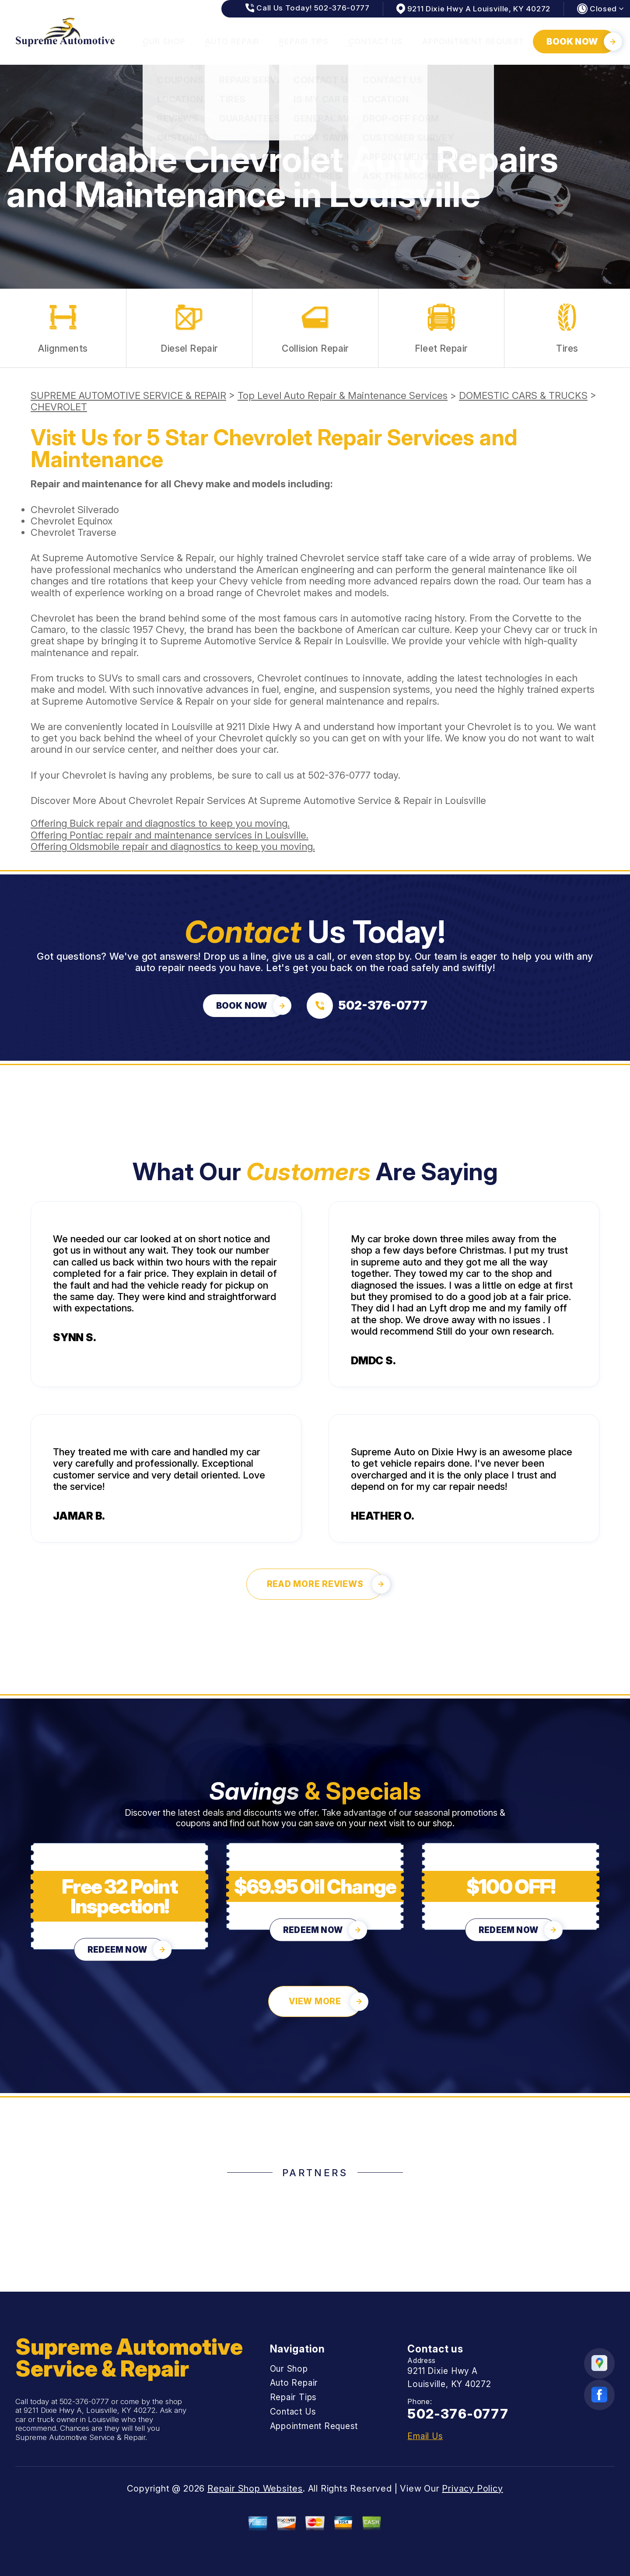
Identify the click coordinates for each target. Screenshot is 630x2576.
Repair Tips (304, 41)
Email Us (425, 2436)
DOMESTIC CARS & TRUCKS (523, 395)
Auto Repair (232, 41)
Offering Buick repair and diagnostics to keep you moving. (160, 823)
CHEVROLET (59, 406)
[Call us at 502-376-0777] (367, 1006)
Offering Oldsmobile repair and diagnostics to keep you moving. (173, 846)
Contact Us (375, 41)
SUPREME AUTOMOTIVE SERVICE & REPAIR (128, 395)
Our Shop (164, 41)
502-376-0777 (339, 775)
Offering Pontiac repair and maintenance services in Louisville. (169, 835)
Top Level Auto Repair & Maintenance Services (343, 395)
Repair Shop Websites (255, 2488)
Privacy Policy (472, 2488)
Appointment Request (473, 41)
